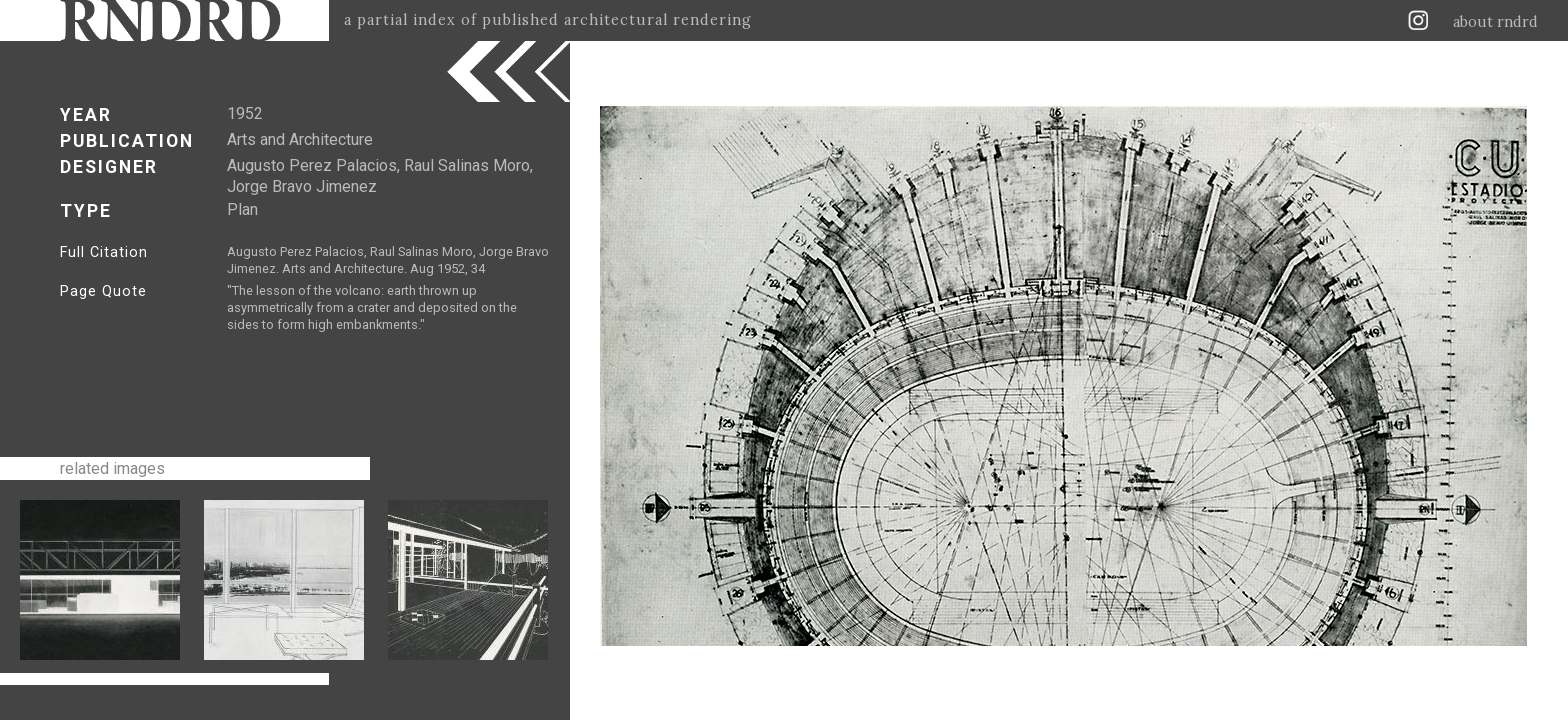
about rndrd (1495, 22)
